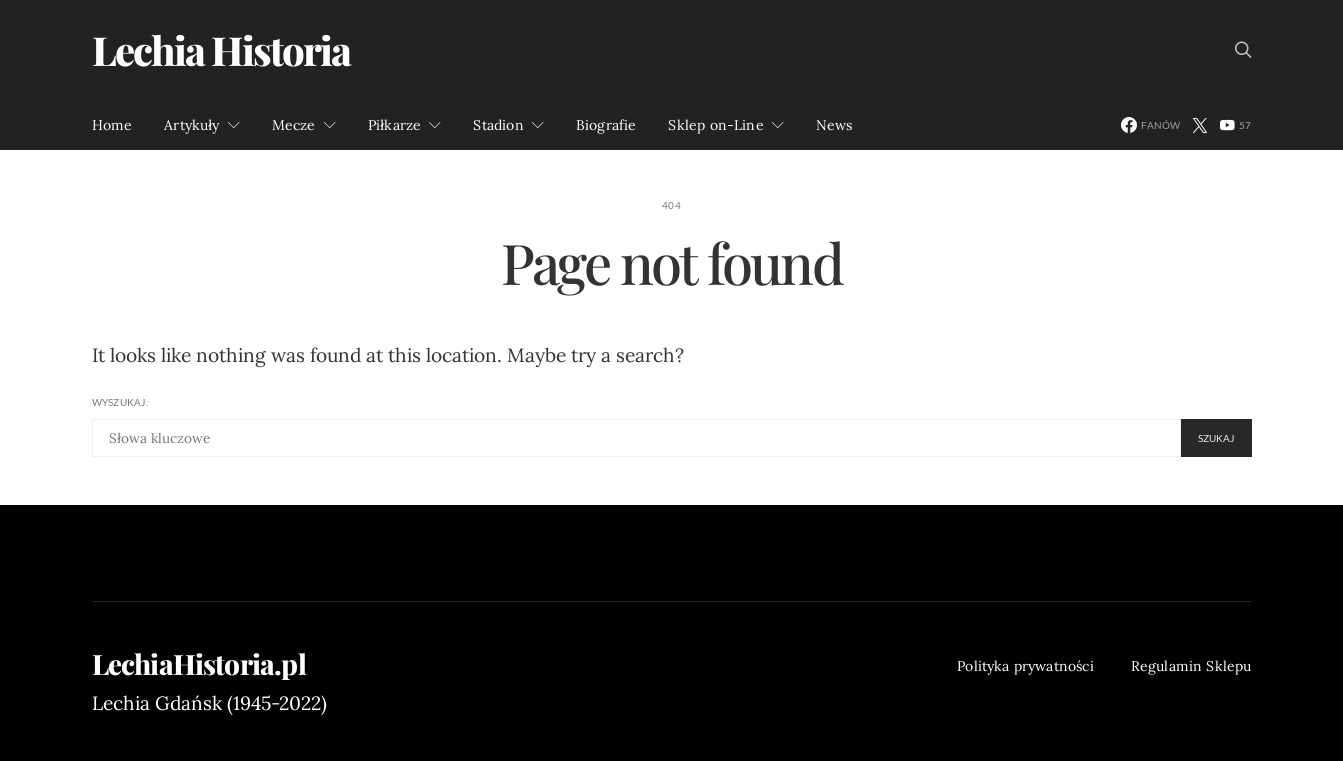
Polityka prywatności (1025, 666)
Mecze (294, 125)
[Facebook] (1150, 125)
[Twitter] (1200, 125)
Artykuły (191, 125)
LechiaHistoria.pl (199, 664)
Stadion (498, 125)
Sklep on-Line (715, 125)
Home (112, 125)
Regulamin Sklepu (1191, 666)
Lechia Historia (221, 49)
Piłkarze (394, 125)
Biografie (606, 125)
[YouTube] (1235, 125)
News (834, 125)
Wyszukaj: (120, 402)
